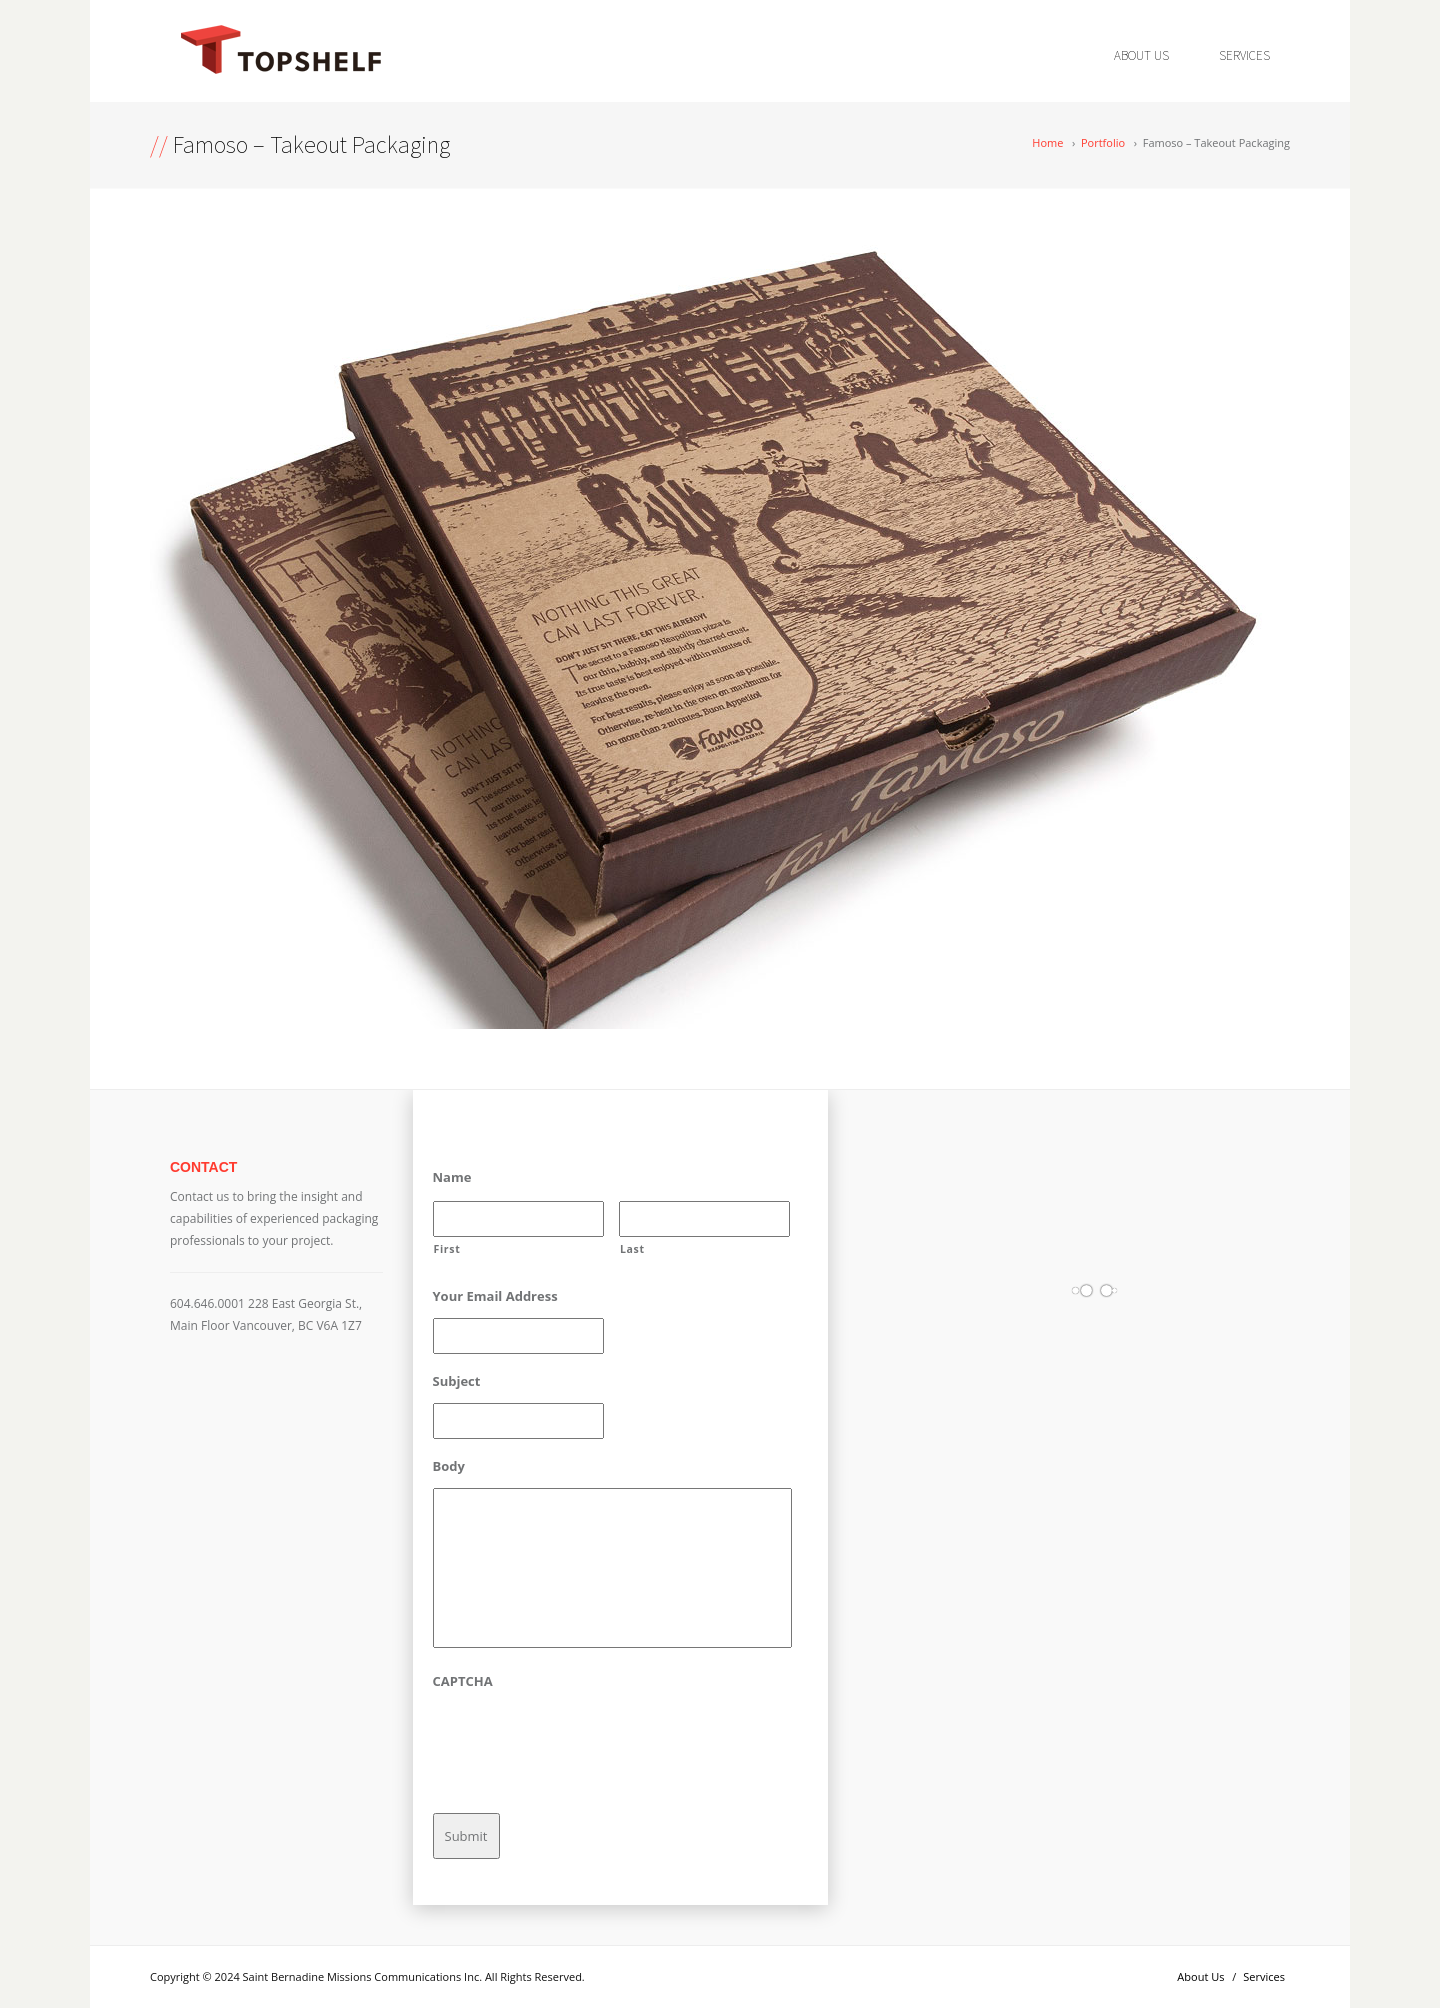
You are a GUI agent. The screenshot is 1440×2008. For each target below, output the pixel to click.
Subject (457, 1381)
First (447, 1249)
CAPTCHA (463, 1681)
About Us (1141, 55)
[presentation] (585, 1742)
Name (452, 1177)
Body (449, 1466)
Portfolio (1103, 142)
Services (1244, 55)
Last (632, 1249)
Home (1047, 142)
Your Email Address (495, 1296)
